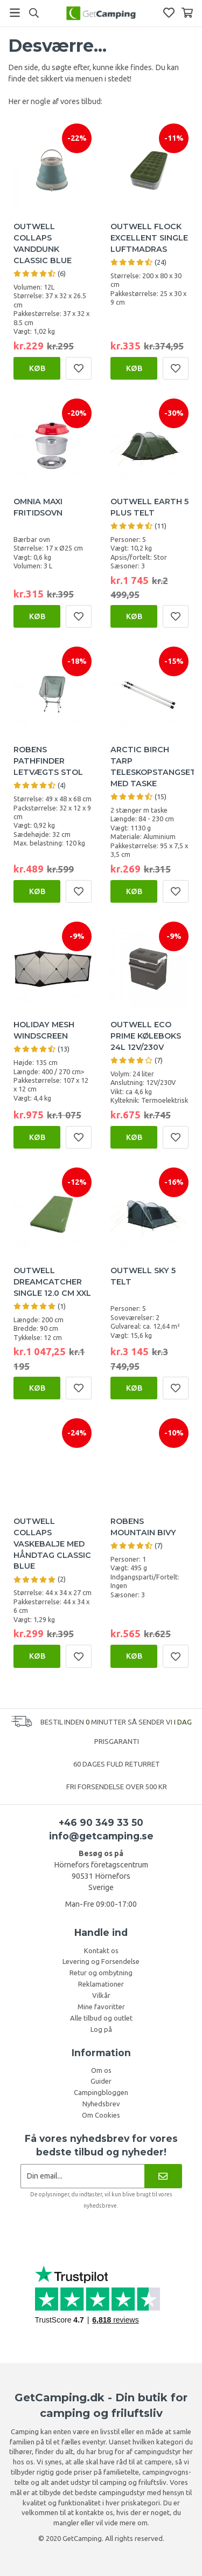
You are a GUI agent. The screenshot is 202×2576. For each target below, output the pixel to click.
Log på (101, 2029)
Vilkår (101, 1995)
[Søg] (33, 13)
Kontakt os (101, 1950)
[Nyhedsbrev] (163, 2176)
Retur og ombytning (101, 1972)
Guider (101, 2081)
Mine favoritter (101, 2006)
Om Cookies (101, 2115)
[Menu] (14, 12)
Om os (101, 2070)
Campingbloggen (101, 2092)
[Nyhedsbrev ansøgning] (82, 2176)
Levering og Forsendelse (101, 1961)
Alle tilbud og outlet (101, 2018)
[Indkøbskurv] (187, 12)
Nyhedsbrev (101, 2103)
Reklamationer (101, 1984)
